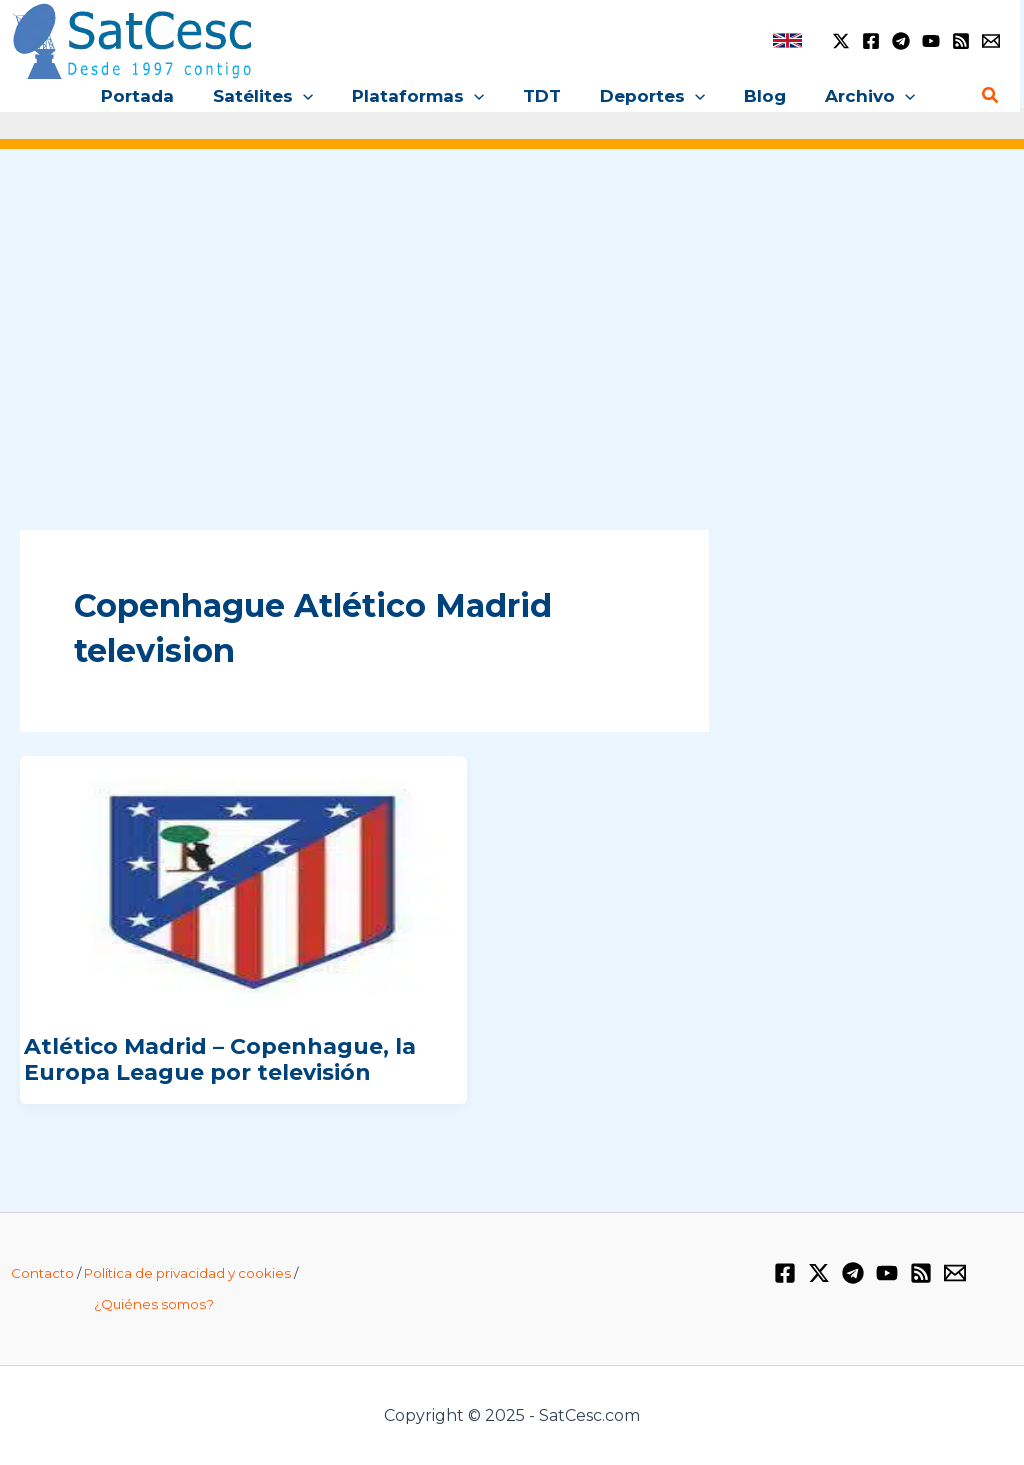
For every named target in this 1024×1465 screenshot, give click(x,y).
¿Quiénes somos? (154, 1304)
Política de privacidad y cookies (187, 1273)
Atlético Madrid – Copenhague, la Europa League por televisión (220, 1059)
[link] (787, 40)
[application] (313, 96)
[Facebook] (871, 41)
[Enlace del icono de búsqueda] (991, 96)
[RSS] (961, 41)
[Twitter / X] (841, 41)
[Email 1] (991, 41)
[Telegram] (901, 41)
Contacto (42, 1273)
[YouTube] (931, 41)
